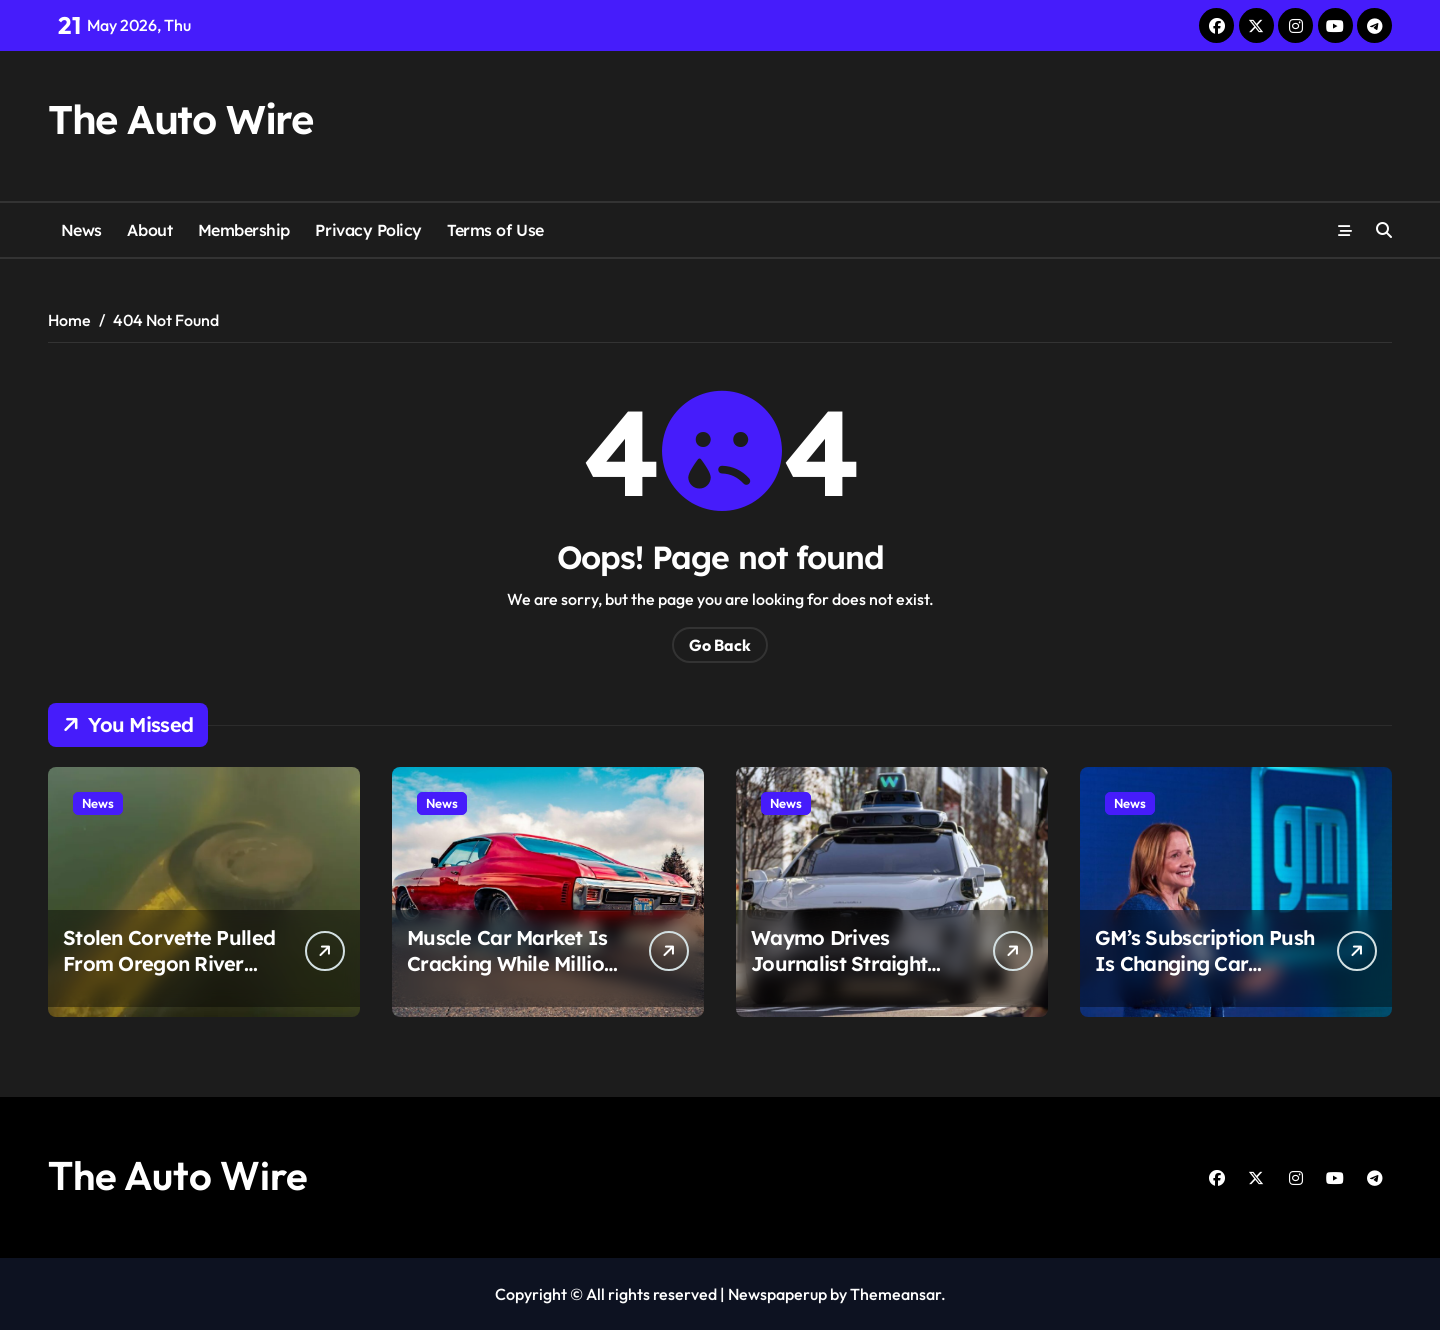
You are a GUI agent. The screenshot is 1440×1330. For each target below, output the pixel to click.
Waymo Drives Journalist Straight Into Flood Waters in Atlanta (848, 976)
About (149, 230)
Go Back (720, 645)
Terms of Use (495, 230)
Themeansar (895, 1294)
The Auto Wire (180, 119)
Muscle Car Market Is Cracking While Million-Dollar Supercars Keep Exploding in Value (515, 976)
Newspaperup (777, 1294)
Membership (244, 230)
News (81, 230)
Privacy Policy (368, 230)
